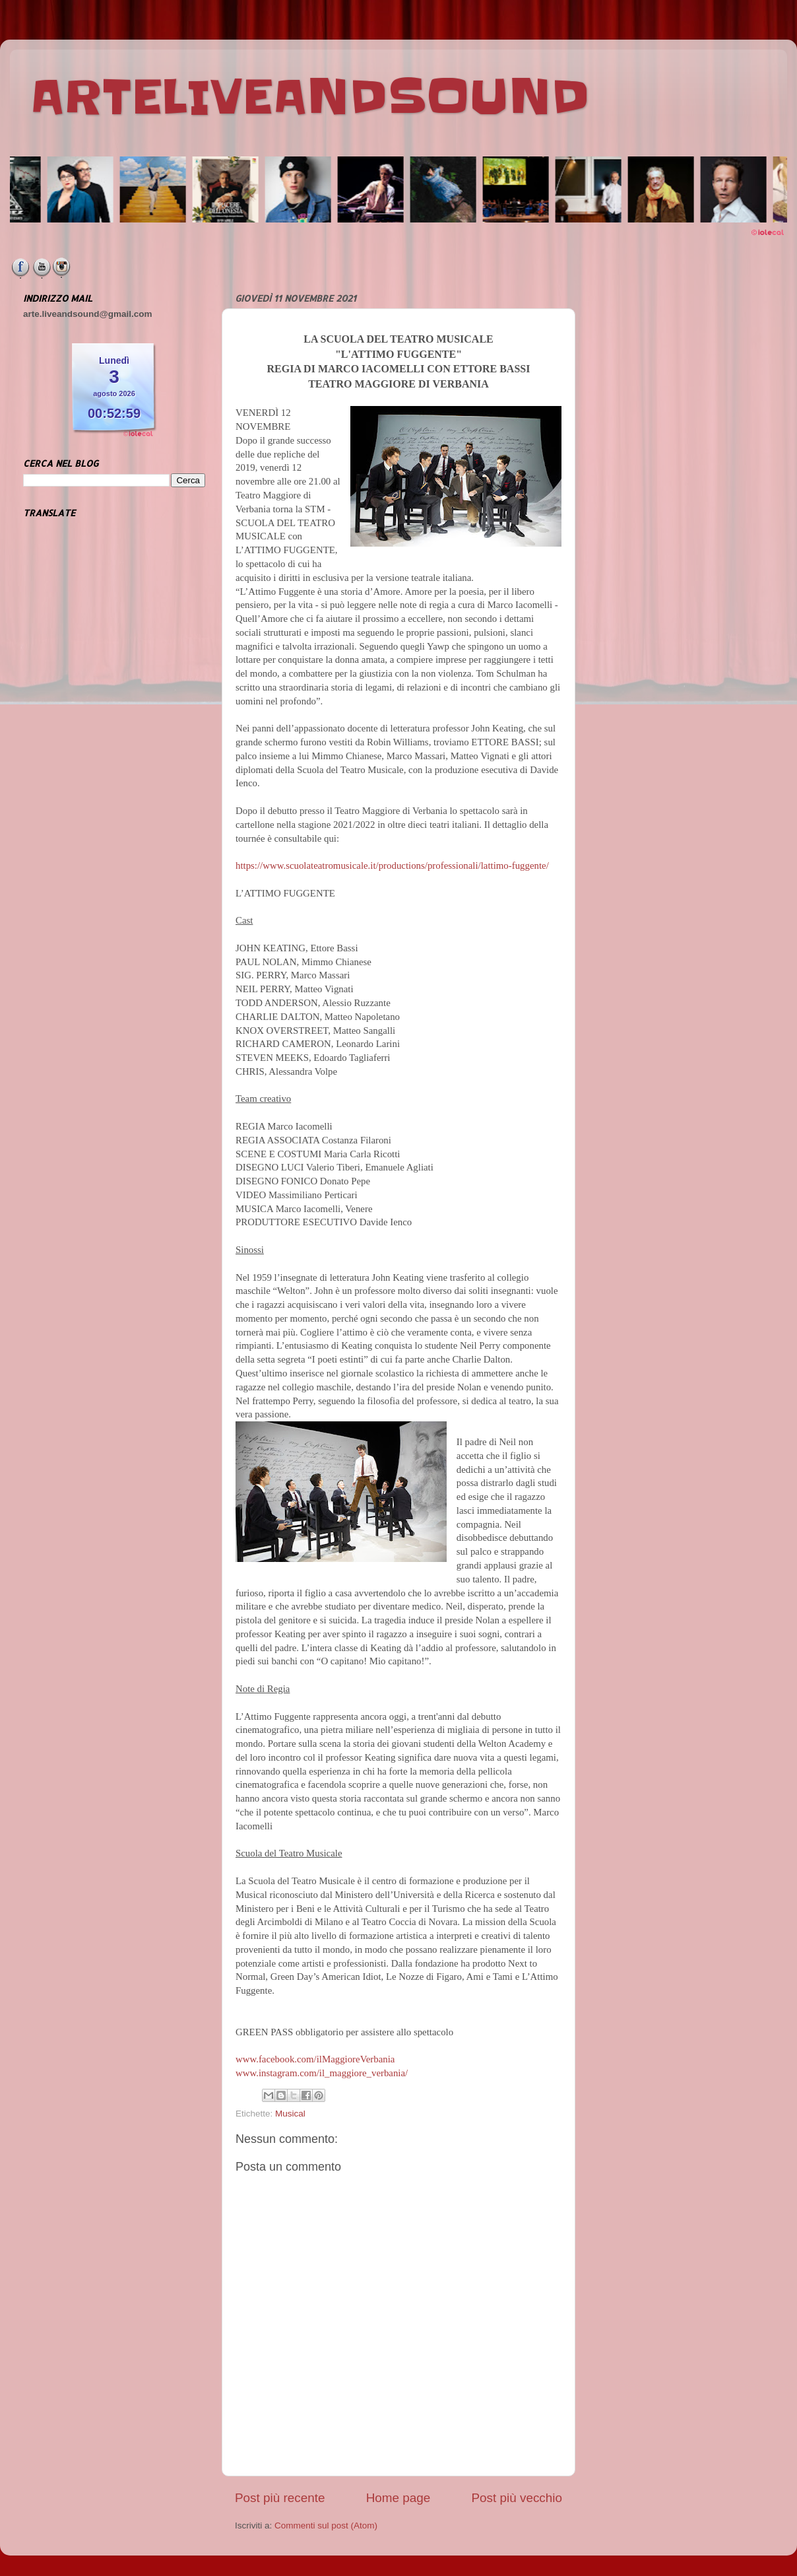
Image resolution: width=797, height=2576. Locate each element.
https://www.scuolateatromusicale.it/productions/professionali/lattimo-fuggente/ (392, 865)
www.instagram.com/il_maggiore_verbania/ (322, 2073)
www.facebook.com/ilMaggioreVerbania (315, 2059)
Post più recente (280, 2498)
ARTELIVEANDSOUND (310, 97)
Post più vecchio (516, 2498)
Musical (290, 2113)
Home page (398, 2498)
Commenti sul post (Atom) (325, 2525)
